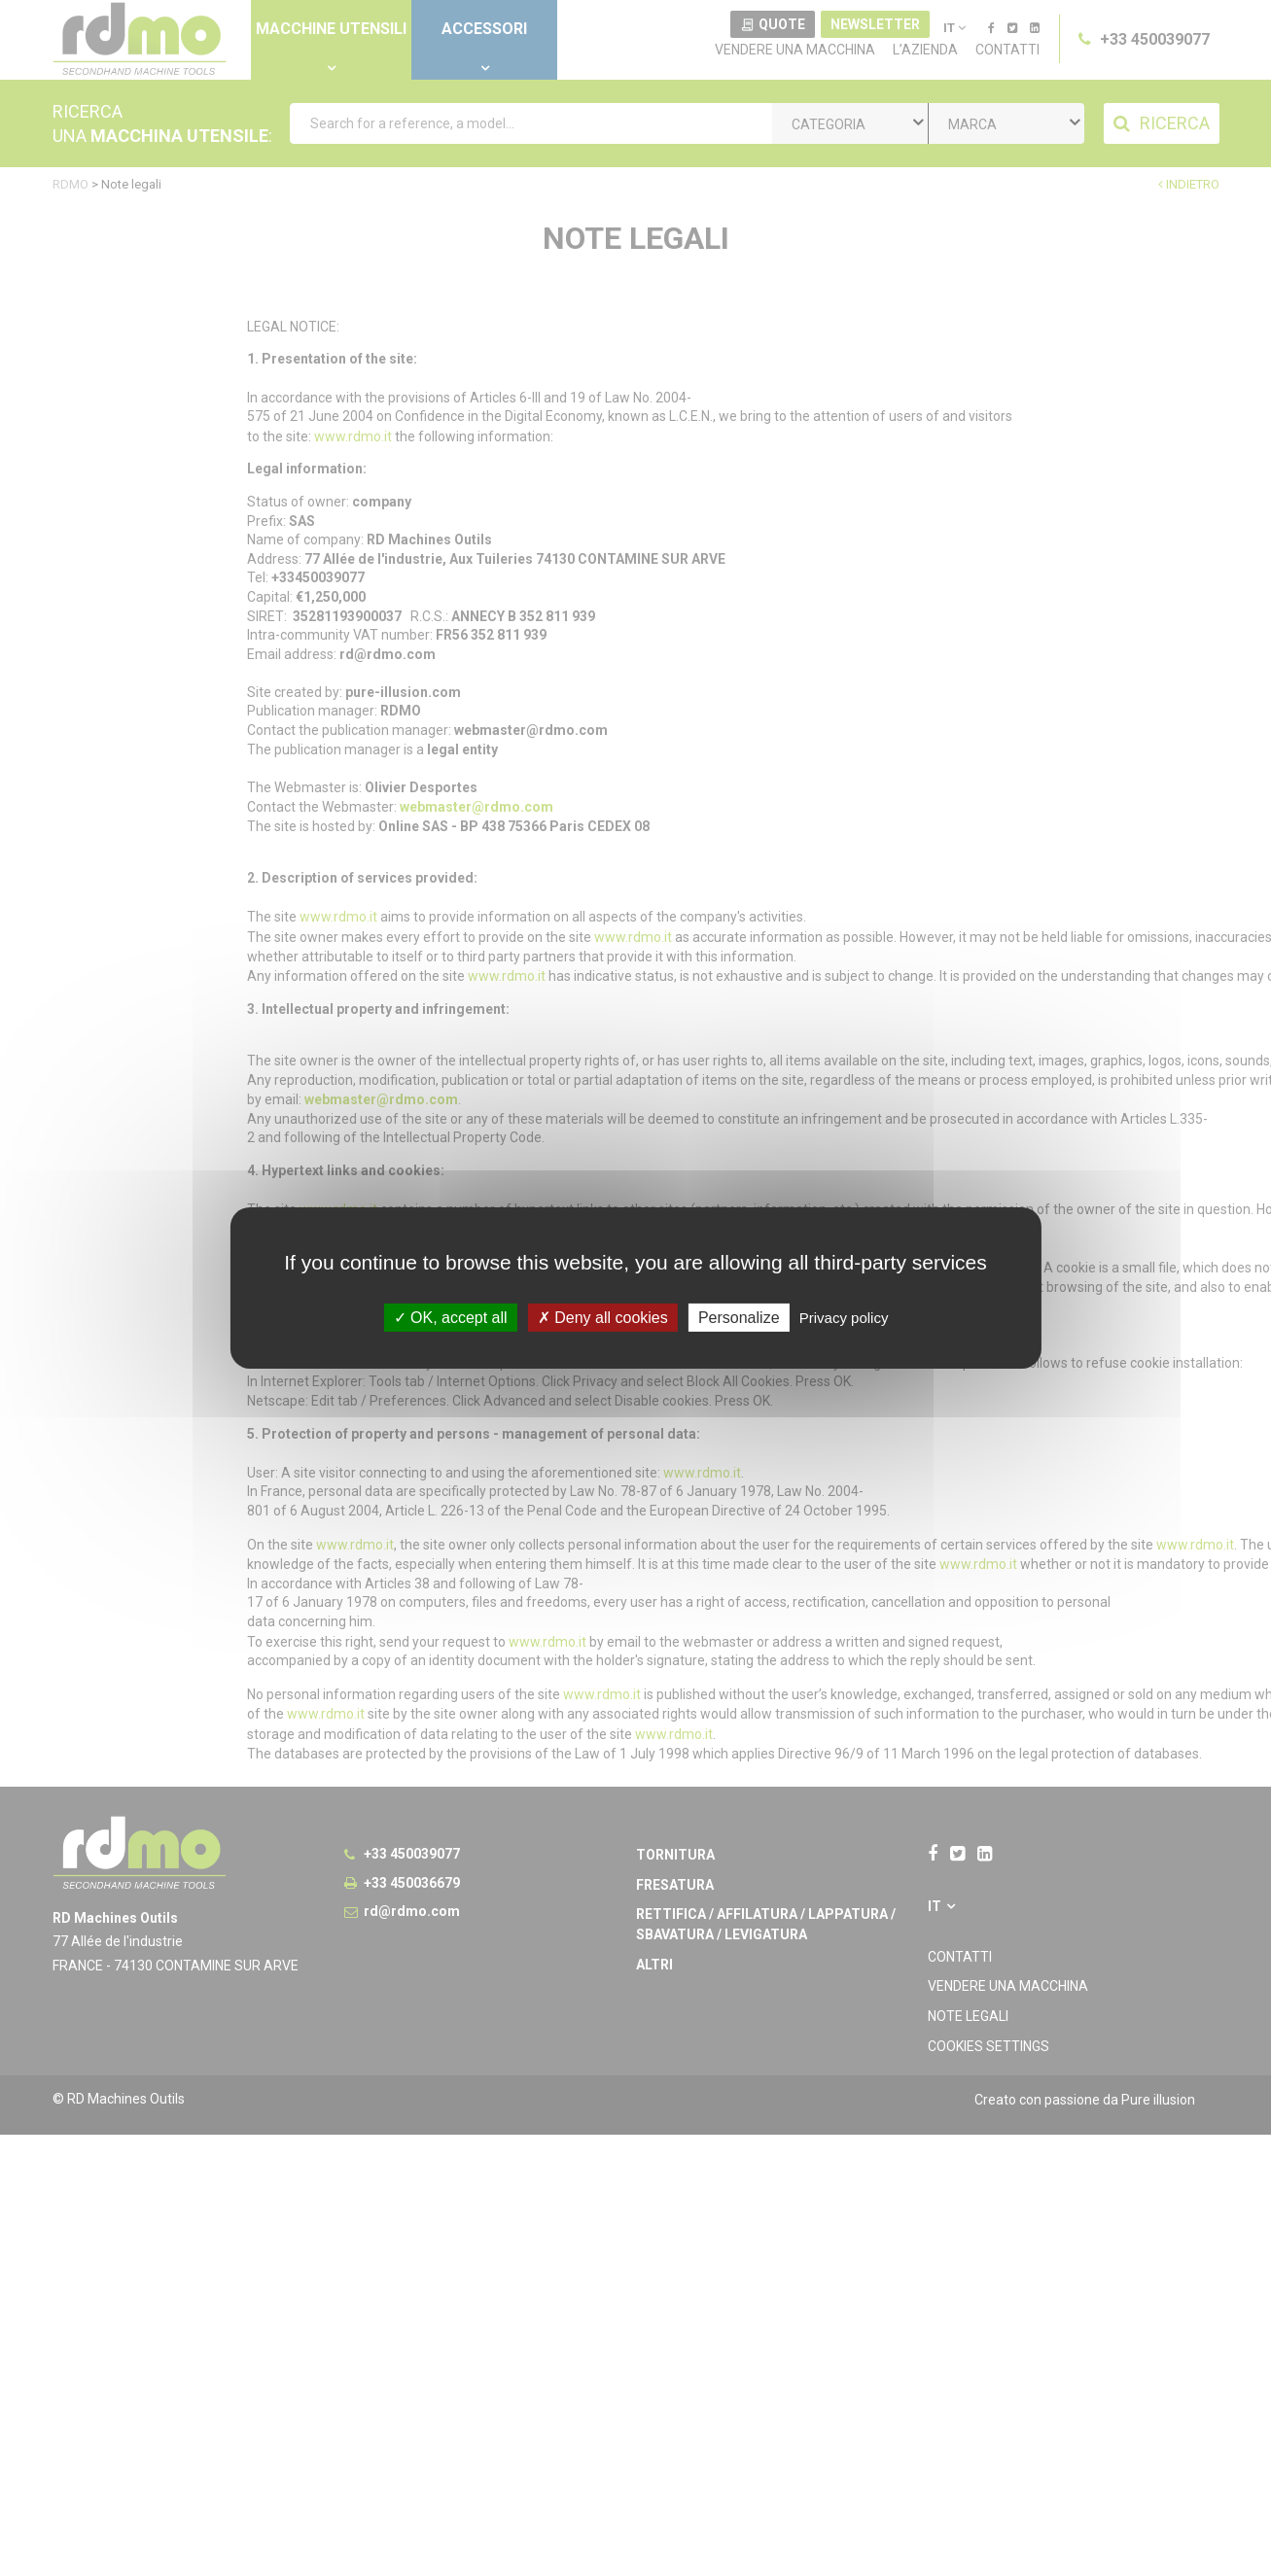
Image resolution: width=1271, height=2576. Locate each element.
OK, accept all (451, 1317)
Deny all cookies (603, 1317)
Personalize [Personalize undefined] (739, 1317)
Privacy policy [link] (844, 1317)
